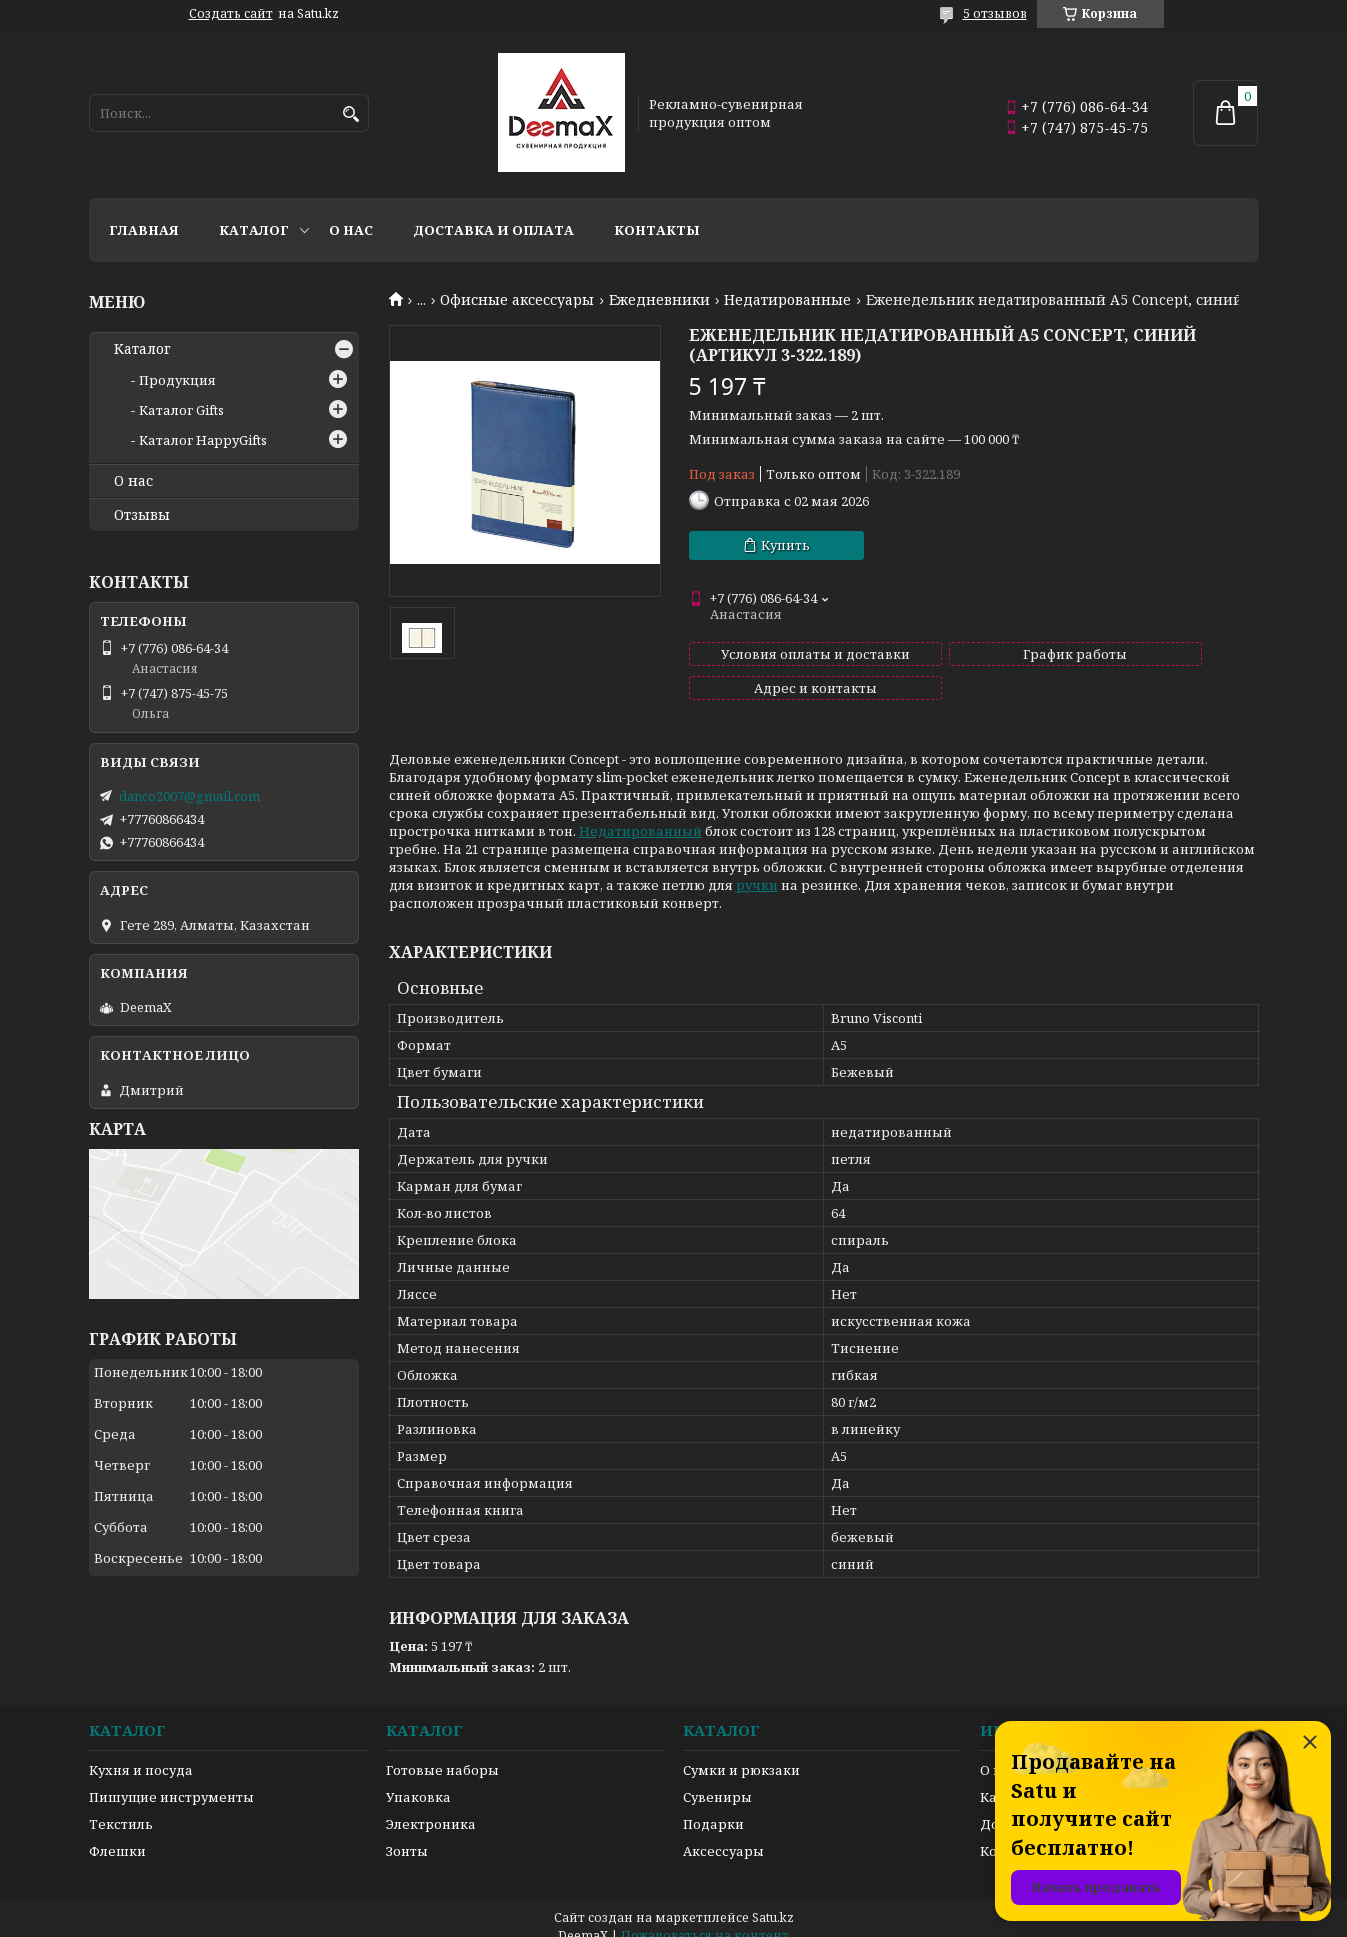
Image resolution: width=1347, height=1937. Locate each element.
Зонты (407, 1833)
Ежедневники (659, 300)
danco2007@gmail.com (189, 796)
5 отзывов (995, 13)
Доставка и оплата (493, 230)
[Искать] (351, 114)
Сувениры (717, 1779)
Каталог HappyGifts (203, 440)
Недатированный (640, 813)
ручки (757, 867)
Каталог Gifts (181, 410)
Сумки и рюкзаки (741, 1752)
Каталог (254, 230)
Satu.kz (773, 1899)
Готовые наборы (442, 1752)
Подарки (713, 1806)
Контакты (657, 230)
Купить (785, 545)
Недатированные (787, 300)
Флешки (117, 1833)
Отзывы (142, 515)
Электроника (431, 1806)
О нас (351, 230)
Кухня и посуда (141, 1752)
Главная (144, 230)
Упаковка (418, 1779)
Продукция (177, 380)
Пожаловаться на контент (705, 1917)
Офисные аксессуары (517, 300)
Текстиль (121, 1806)
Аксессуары (723, 1833)
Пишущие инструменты (171, 1779)
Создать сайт (231, 14)
